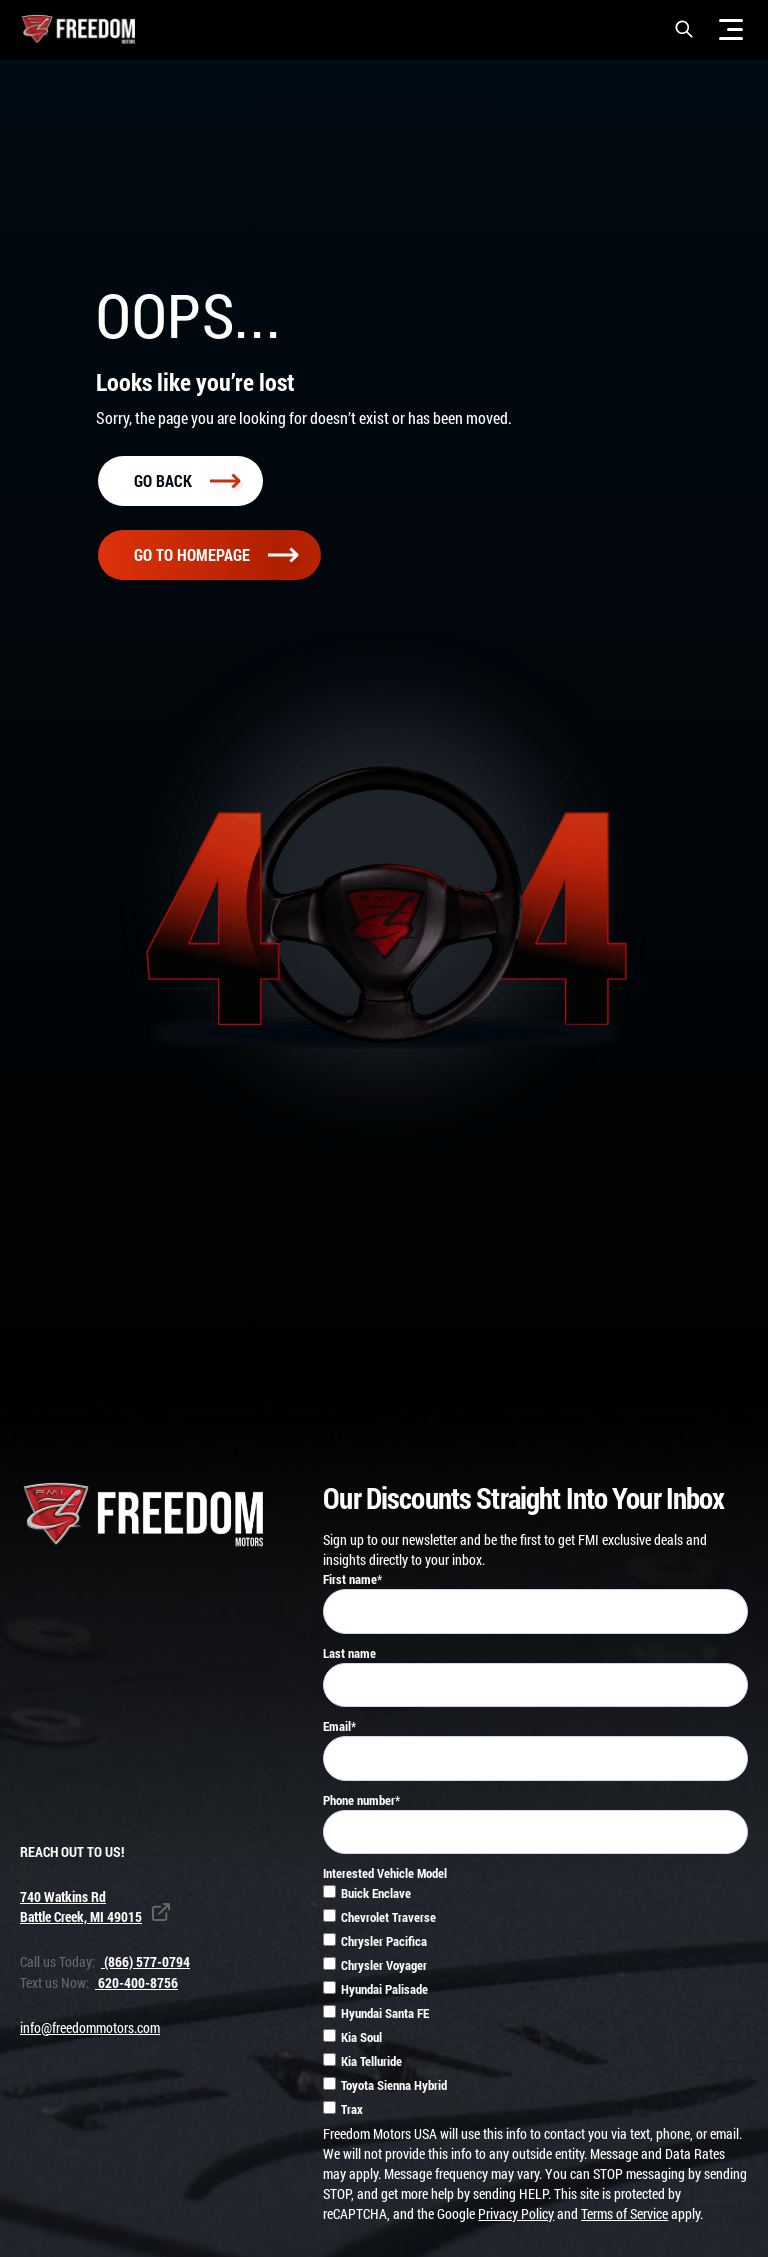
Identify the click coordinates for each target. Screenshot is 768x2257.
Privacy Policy (516, 2217)
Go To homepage (216, 558)
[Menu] (731, 29)
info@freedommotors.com (90, 2031)
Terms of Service (624, 2217)
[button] (684, 29)
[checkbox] (535, 2007)
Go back (187, 483)
